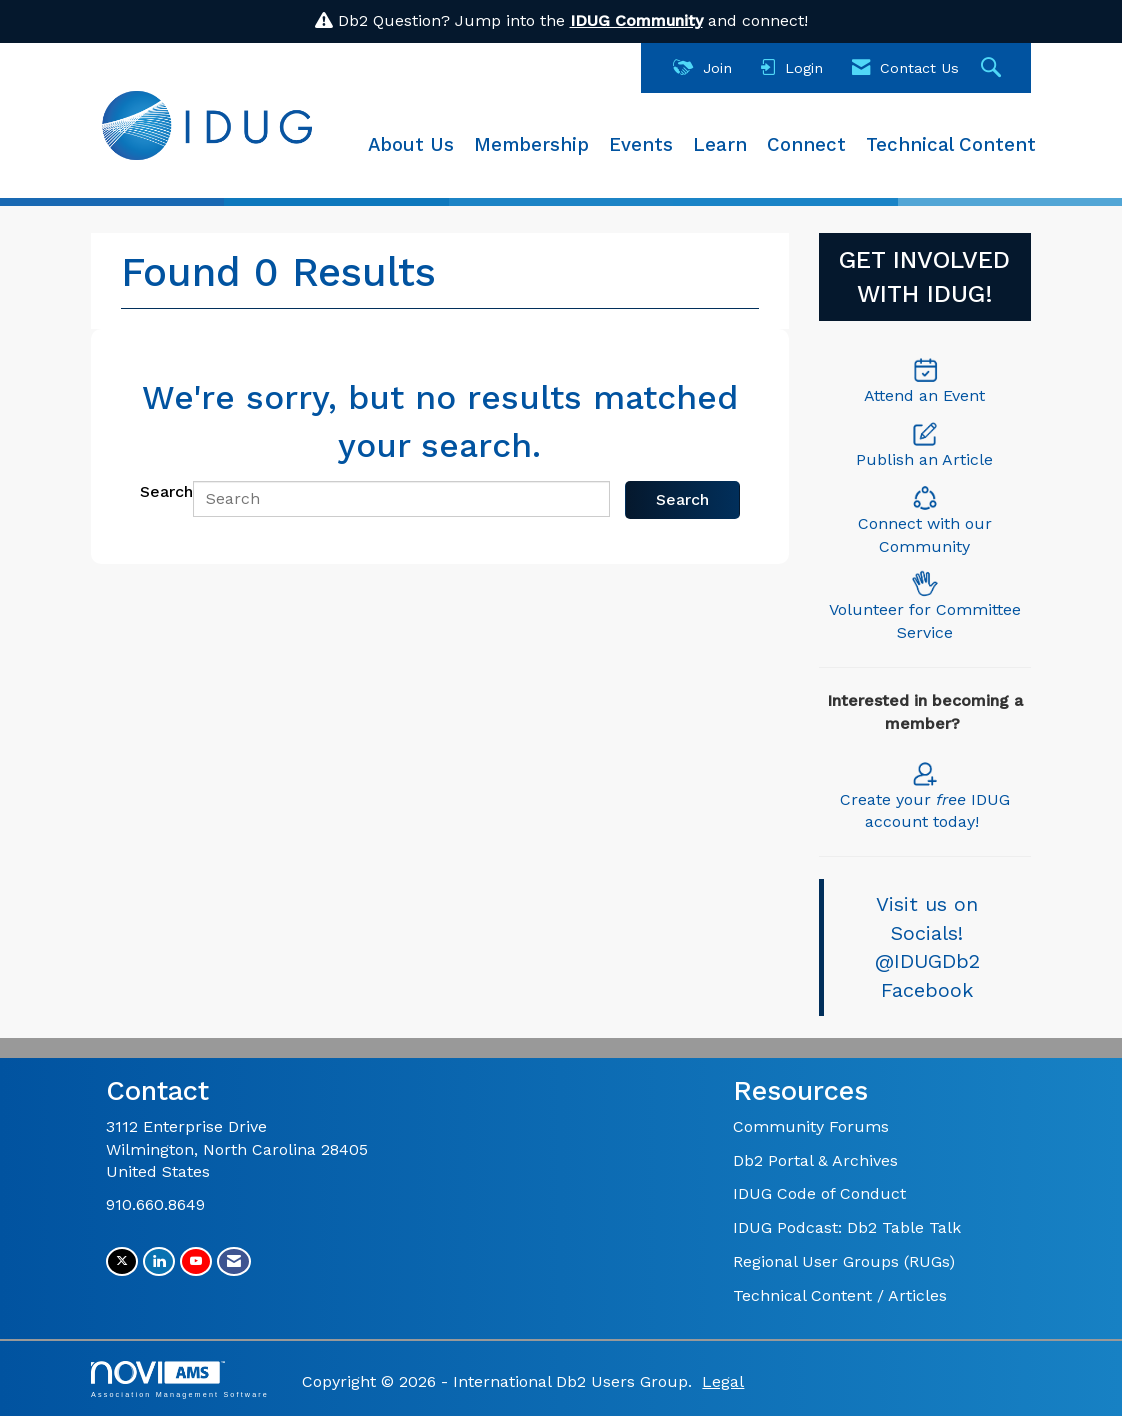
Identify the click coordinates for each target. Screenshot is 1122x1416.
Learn (720, 145)
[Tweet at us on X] (122, 1261)
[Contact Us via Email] (234, 1261)
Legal (723, 1381)
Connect (806, 145)
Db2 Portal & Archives (815, 1160)
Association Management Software (180, 1379)
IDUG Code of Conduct (819, 1193)
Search (166, 491)
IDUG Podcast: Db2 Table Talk (847, 1227)
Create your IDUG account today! (925, 795)
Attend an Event (924, 395)
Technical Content (951, 145)
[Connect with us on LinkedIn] (159, 1261)
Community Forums (811, 1126)
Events (641, 145)
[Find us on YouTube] (196, 1261)
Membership (531, 145)
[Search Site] (993, 68)
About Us (411, 145)
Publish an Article (924, 459)
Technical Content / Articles (840, 1295)
